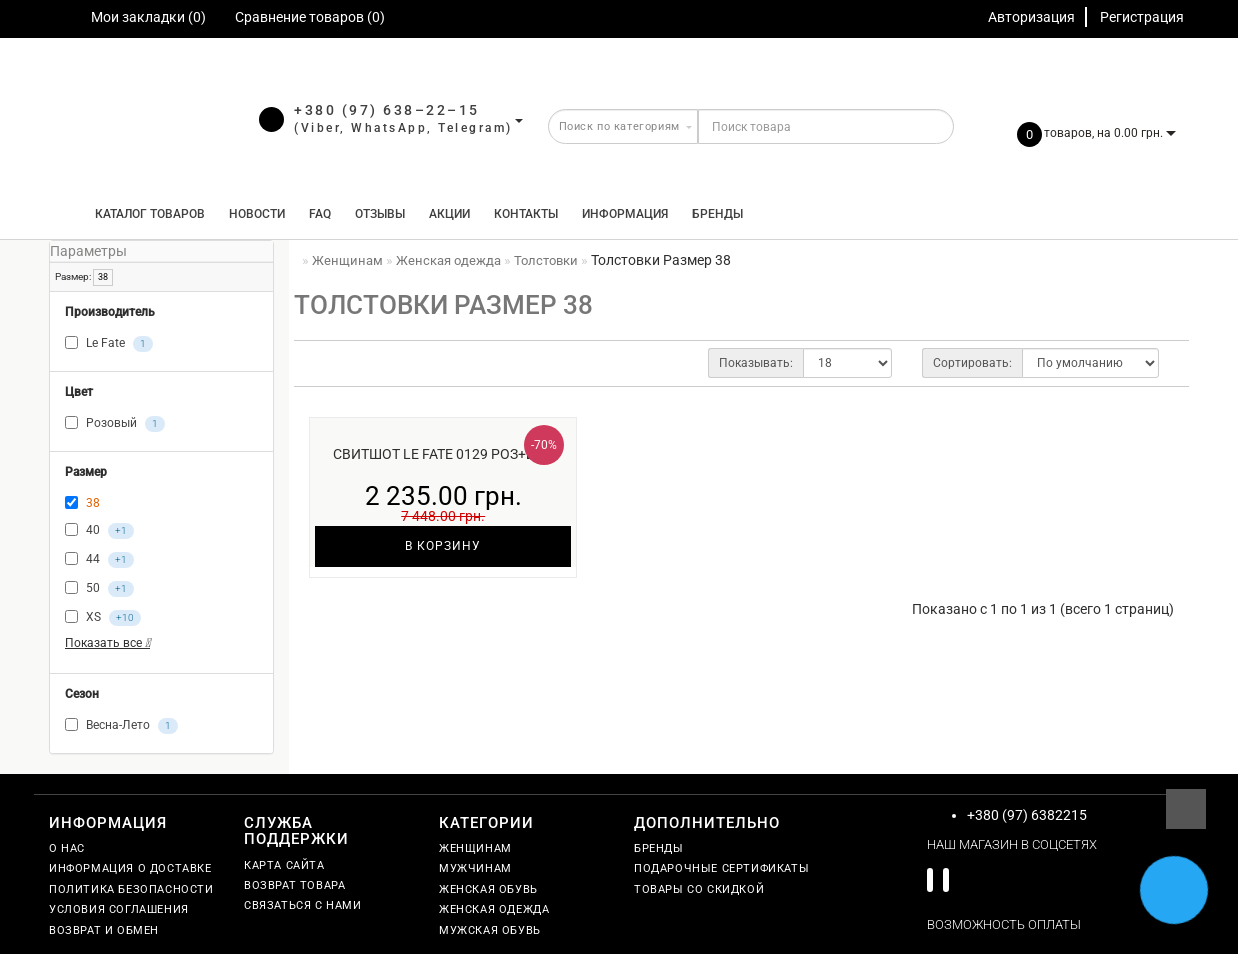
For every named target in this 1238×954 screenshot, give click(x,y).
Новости (257, 214)
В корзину (443, 546)
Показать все (107, 643)
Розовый (115, 424)
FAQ (320, 214)
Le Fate (109, 344)
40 (99, 531)
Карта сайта (284, 865)
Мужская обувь (490, 930)
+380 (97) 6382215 (1027, 815)
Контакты (526, 214)
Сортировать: (972, 363)
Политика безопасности (131, 889)
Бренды (717, 214)
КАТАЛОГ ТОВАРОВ (145, 214)
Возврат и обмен (104, 930)
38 (103, 277)
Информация (625, 214)
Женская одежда (494, 909)
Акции (449, 214)
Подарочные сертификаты (721, 868)
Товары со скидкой (699, 889)
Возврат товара (294, 885)
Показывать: (756, 363)
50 (99, 589)
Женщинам (475, 848)
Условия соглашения (119, 909)
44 (99, 560)
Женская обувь (488, 889)
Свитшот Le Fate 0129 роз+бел (443, 454)
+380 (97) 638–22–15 (387, 110)
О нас (67, 848)
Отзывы (380, 214)
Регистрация (1142, 17)
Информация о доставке (130, 868)
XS (103, 618)
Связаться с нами (303, 905)
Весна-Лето (121, 726)
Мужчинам (475, 868)
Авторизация (1031, 17)
